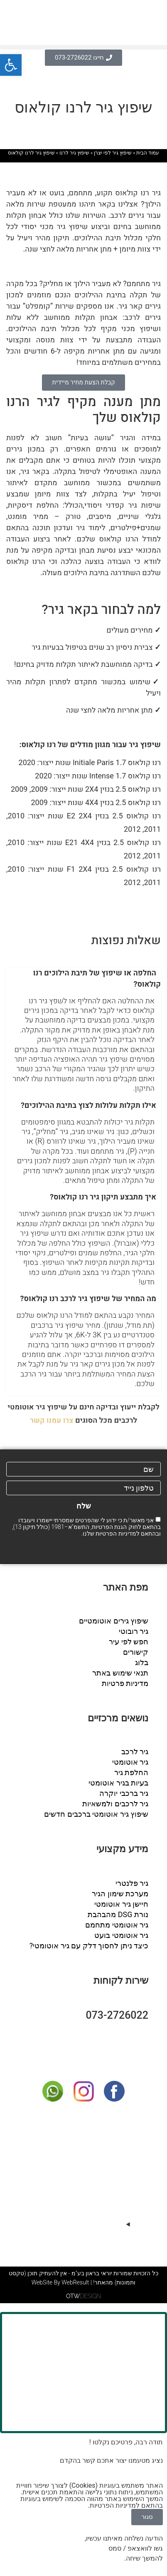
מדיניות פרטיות (125, 1683)
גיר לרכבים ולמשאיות (115, 1803)
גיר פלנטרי (131, 1883)
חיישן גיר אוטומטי (121, 1904)
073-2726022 (117, 2015)
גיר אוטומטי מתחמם (116, 1924)
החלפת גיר (131, 1772)
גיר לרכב (134, 1751)
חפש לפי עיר (128, 1641)
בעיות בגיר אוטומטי (118, 1782)
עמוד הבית (147, 153)
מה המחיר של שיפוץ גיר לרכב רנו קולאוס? (88, 1298)
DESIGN (83, 2296)
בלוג (141, 1662)
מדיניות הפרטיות (116, 1533)
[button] (83, 47)
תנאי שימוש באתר (120, 1672)
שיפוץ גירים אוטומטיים (113, 1620)
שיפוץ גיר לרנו (74, 153)
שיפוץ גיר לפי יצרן (113, 153)
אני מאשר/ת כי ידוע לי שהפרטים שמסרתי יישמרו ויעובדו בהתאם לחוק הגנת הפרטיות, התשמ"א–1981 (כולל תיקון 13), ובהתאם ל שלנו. (86, 1527)
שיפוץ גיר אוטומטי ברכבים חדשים (96, 1814)
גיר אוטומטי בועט (121, 1935)
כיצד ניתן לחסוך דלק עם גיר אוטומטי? (88, 1945)
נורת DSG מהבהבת (118, 1914)
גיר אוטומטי (130, 1762)
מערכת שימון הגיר (120, 1893)
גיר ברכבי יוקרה (123, 1793)
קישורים (135, 1652)
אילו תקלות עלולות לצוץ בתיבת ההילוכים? (88, 1105)
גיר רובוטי (133, 1631)
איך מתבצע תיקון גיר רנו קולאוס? (103, 1197)
